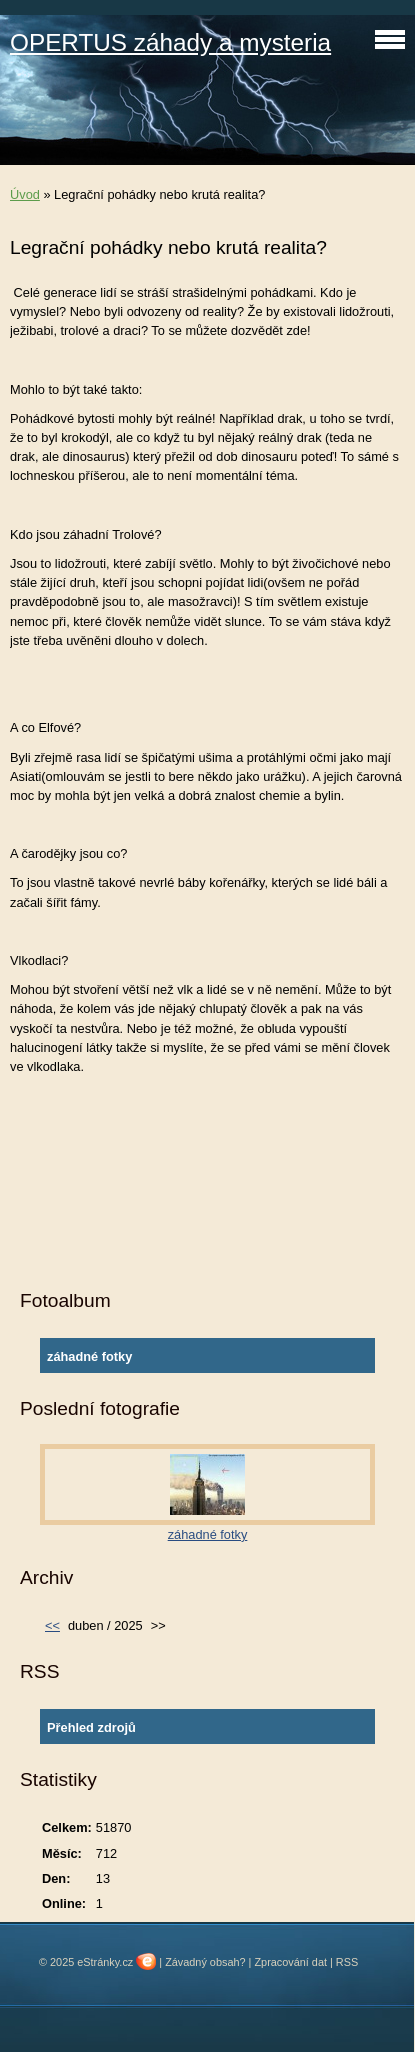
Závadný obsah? (205, 1962)
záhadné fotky (89, 1356)
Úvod (25, 194)
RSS (347, 1962)
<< (52, 1625)
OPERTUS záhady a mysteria (170, 42)
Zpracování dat (290, 1962)
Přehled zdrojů (91, 1727)
